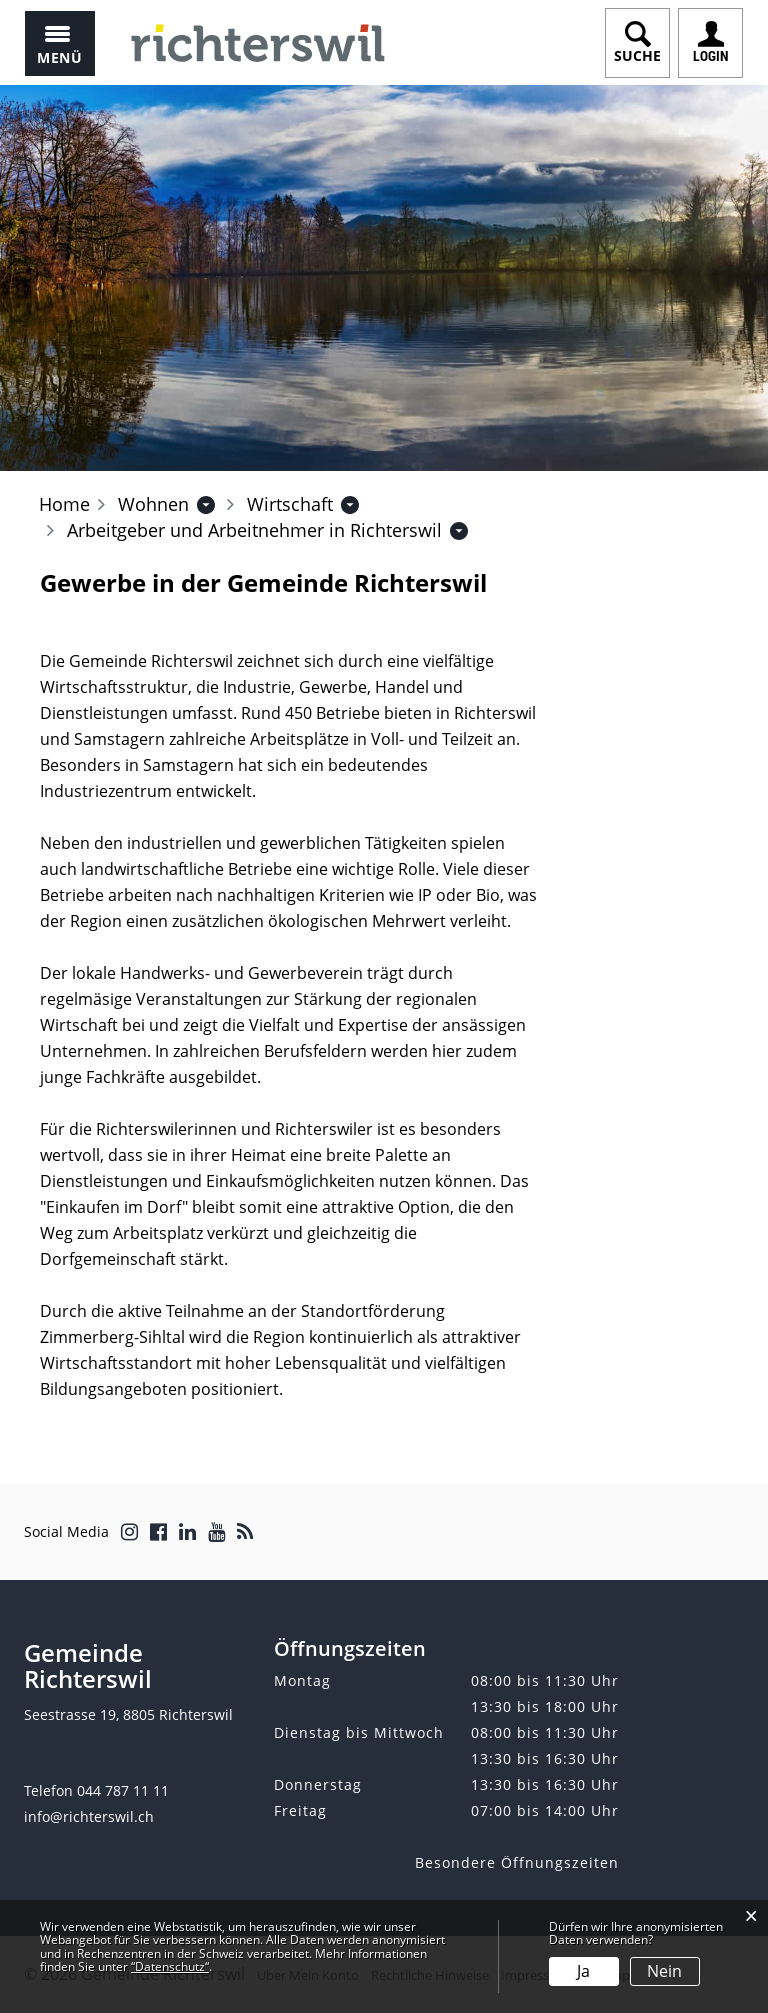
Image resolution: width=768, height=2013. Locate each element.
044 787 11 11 (123, 1790)
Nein (664, 1971)
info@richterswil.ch (89, 1816)
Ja (583, 1971)
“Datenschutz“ (170, 1966)
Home (64, 504)
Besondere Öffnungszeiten (517, 1862)
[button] (153, 504)
